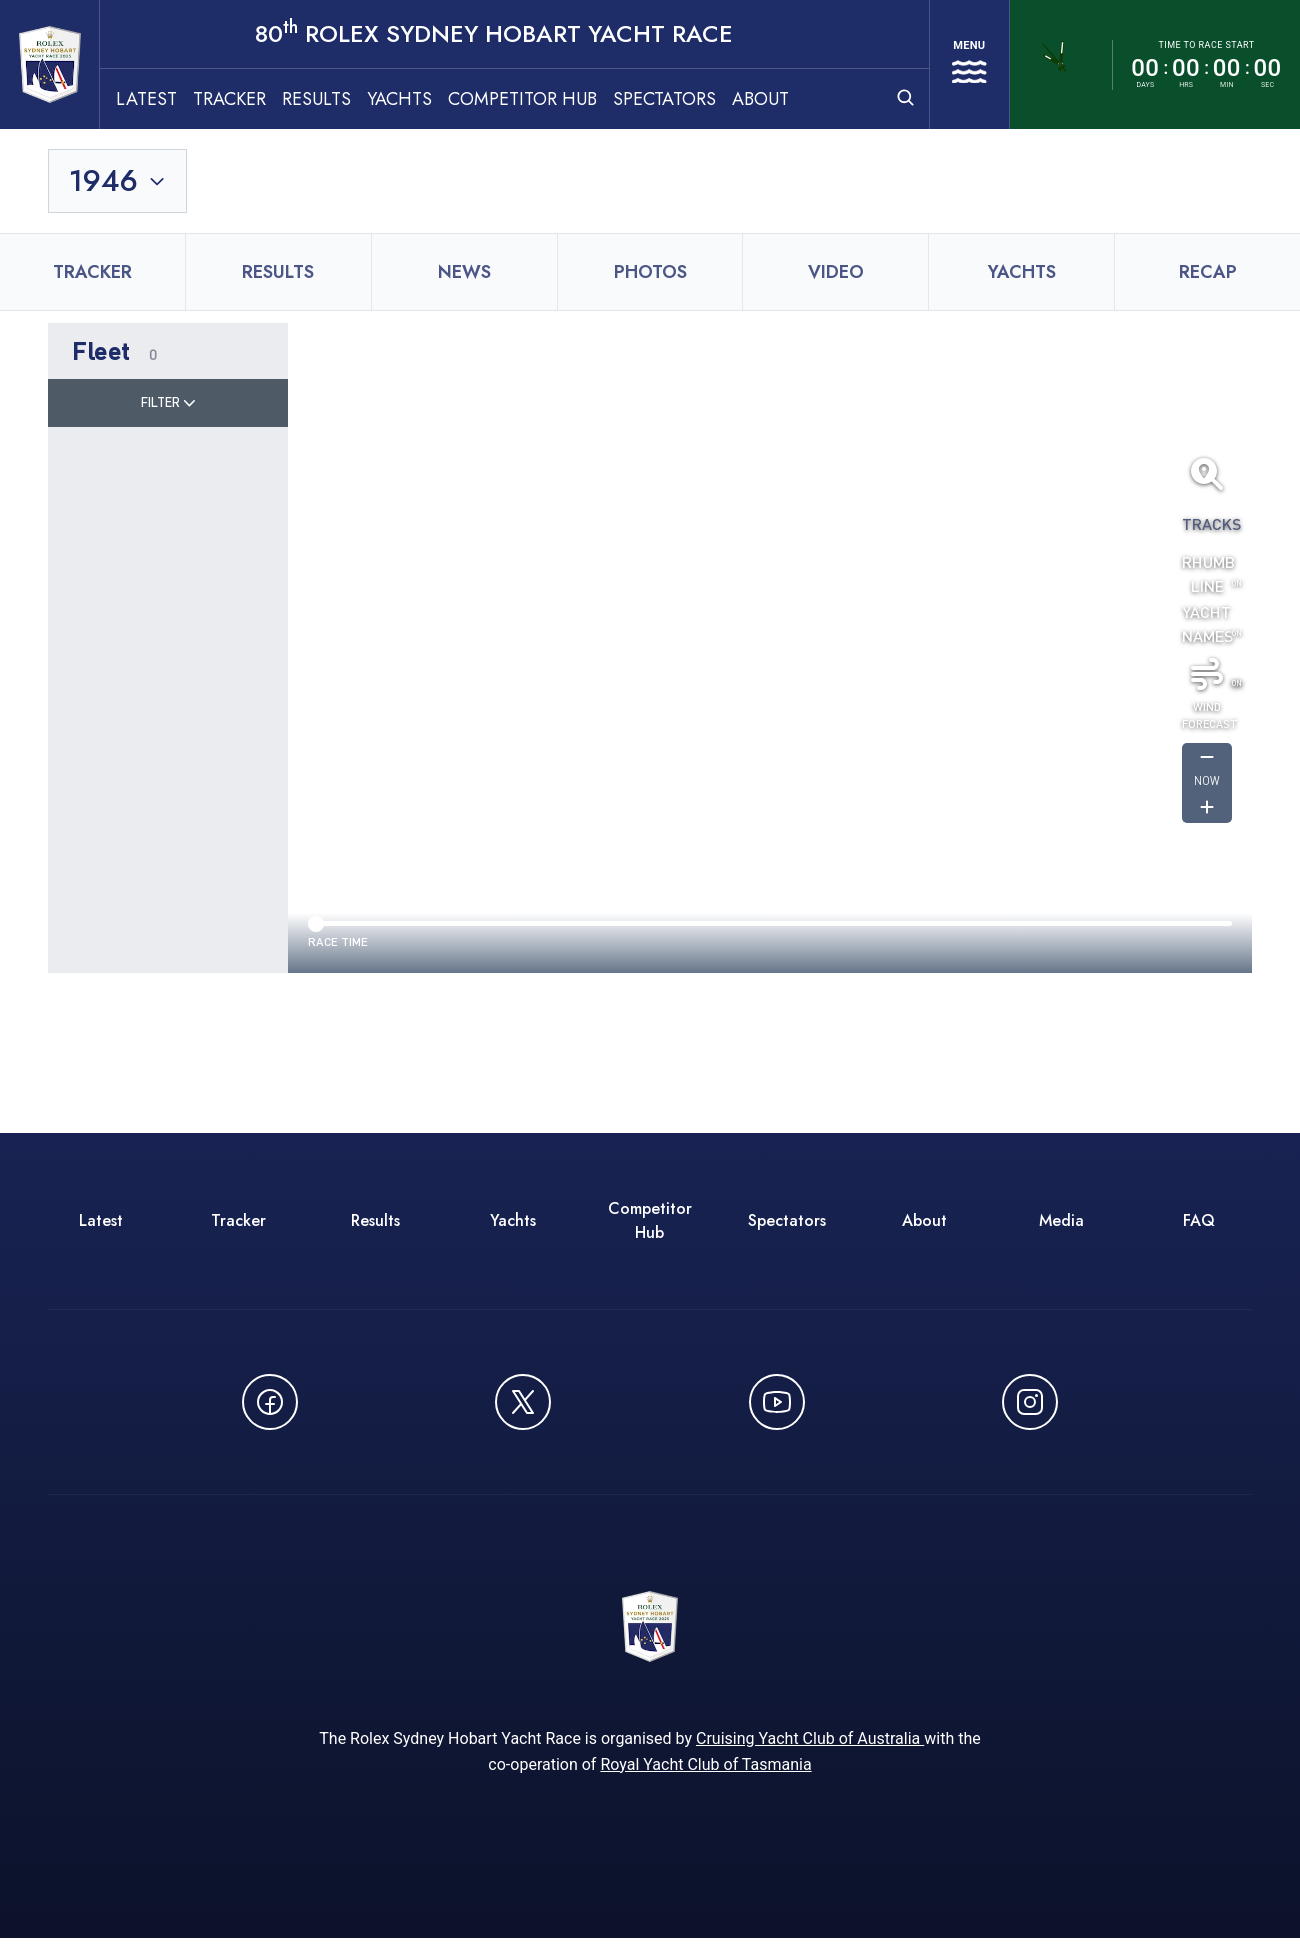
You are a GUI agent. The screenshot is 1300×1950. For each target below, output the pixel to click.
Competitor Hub (559, 101)
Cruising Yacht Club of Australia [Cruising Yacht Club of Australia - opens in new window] (810, 1750)
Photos (650, 275)
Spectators (701, 101)
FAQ (1199, 1223)
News (464, 275)
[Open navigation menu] (959, 66)
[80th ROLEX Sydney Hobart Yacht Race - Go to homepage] (68, 66)
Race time (338, 944)
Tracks (1207, 526)
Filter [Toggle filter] (168, 405)
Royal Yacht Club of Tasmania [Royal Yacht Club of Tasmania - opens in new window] (705, 1776)
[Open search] (884, 99)
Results (353, 101)
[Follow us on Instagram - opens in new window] (1030, 1405)
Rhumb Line (1207, 576)
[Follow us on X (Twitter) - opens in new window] (523, 1405)
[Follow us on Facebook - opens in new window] (270, 1405)
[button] (168, 354)
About (797, 101)
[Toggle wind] (1207, 677)
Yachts (436, 101)
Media (1061, 1223)
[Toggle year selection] (118, 184)
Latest (183, 101)
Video (836, 275)
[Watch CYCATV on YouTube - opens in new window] (777, 1405)
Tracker (266, 101)
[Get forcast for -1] (1207, 761)
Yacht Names (1207, 626)
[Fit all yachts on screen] (1207, 477)
